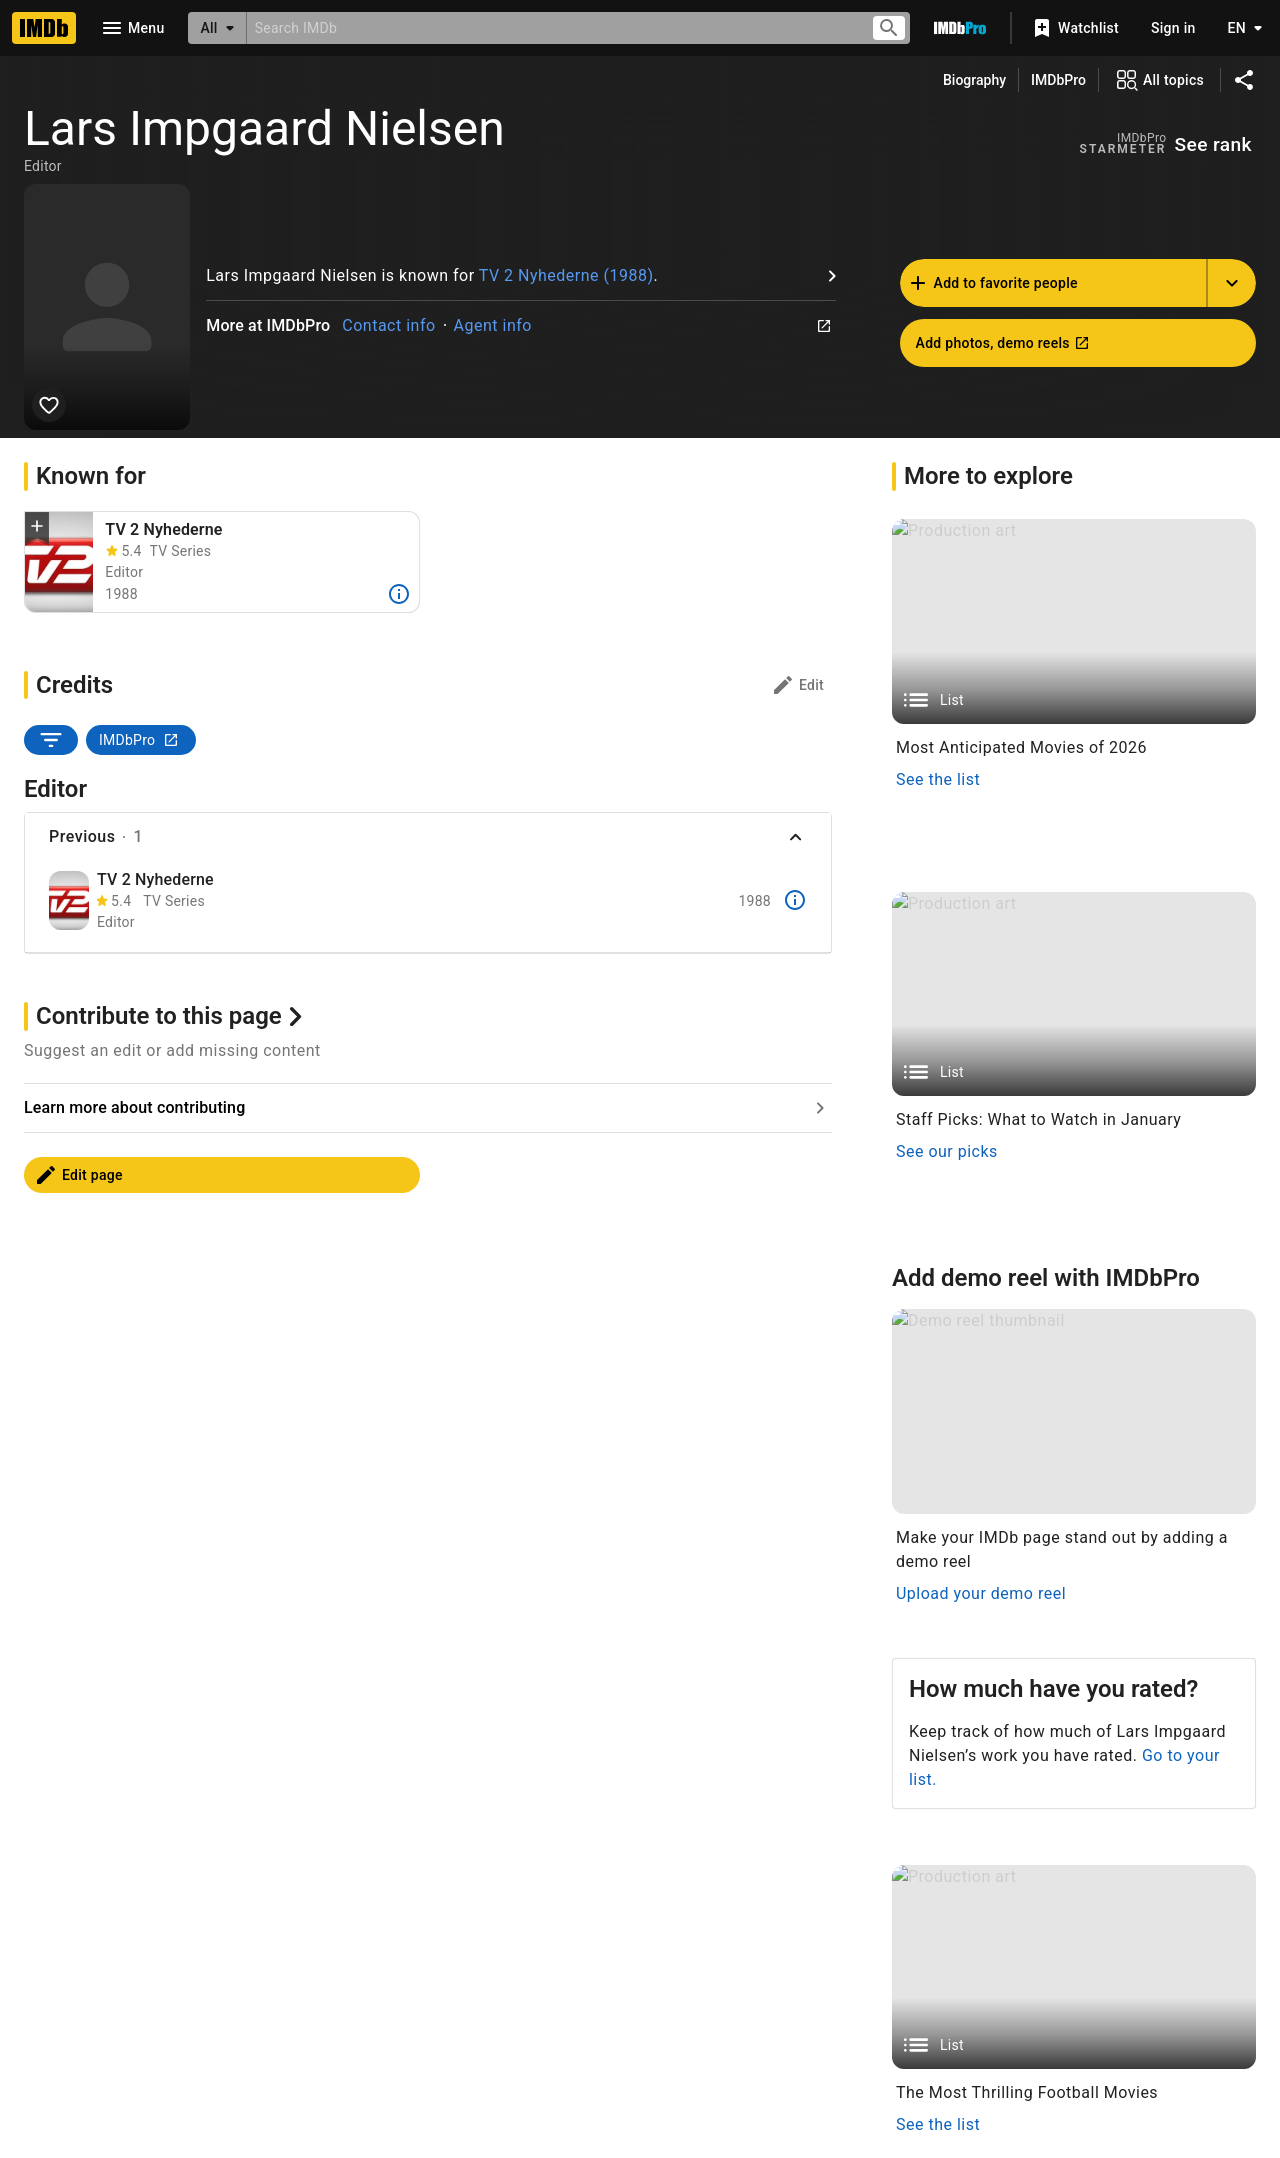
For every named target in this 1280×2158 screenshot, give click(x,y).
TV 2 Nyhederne (163, 529)
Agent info (493, 325)
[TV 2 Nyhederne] (69, 900)
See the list (938, 779)
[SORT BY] (51, 740)
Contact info (388, 325)
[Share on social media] (1244, 80)
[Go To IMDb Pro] (960, 28)
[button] (37, 528)
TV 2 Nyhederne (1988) (566, 275)
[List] (1074, 621)
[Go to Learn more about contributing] (428, 1484)
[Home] (44, 28)
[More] (399, 594)
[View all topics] (1159, 80)
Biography (974, 80)
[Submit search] (889, 28)
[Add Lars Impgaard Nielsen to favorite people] (49, 405)
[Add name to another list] (1232, 283)
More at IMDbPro (268, 325)
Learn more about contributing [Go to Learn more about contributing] (134, 1483)
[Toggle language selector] (1240, 28)
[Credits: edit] (797, 685)
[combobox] (550, 27)
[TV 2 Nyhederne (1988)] (59, 562)
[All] (217, 28)
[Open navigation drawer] (132, 28)
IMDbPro (1058, 80)
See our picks (947, 1849)
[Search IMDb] (550, 27)
